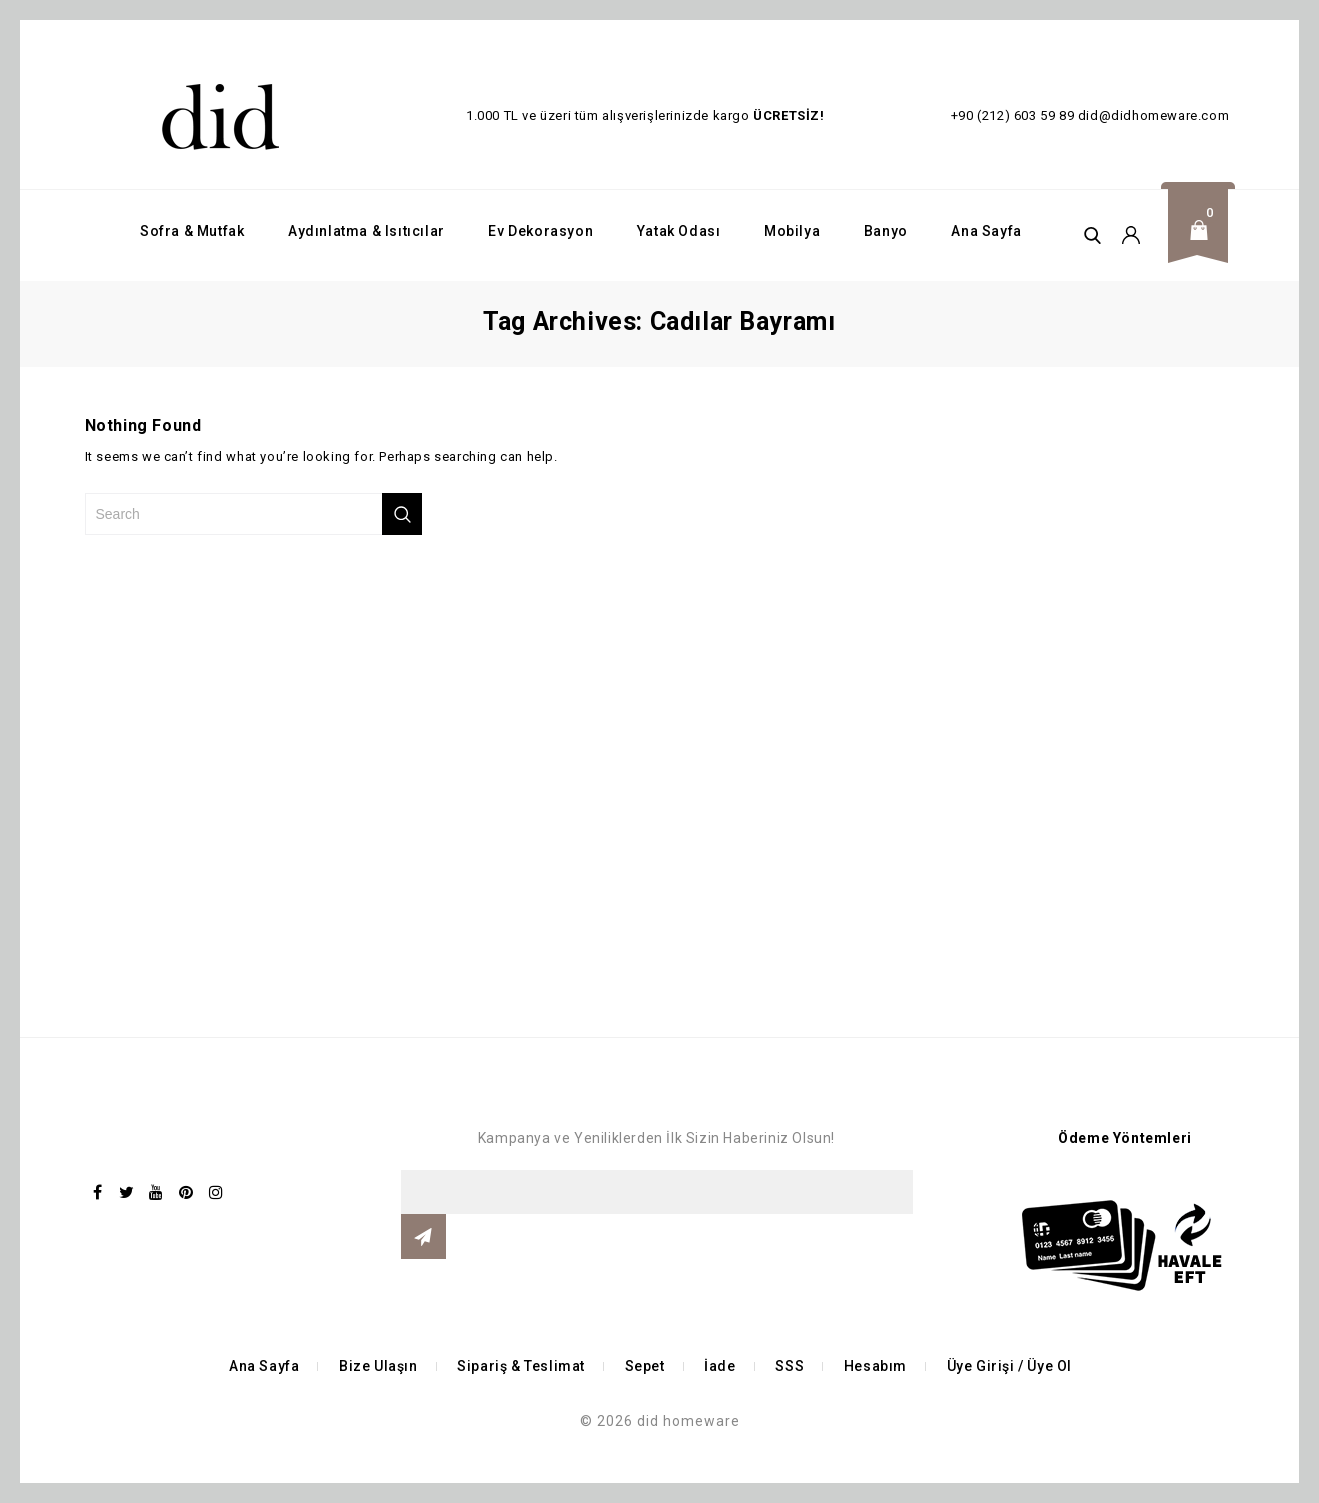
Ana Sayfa (986, 231)
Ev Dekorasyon (540, 231)
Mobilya (792, 231)
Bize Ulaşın (378, 1366)
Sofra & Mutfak (192, 231)
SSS (789, 1366)
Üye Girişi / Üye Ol (1009, 1366)
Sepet (645, 1366)
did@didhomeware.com (1153, 115)
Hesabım (875, 1366)
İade (719, 1366)
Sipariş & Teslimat (521, 1366)
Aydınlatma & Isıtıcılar (366, 231)
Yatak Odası (679, 231)
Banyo (886, 231)
